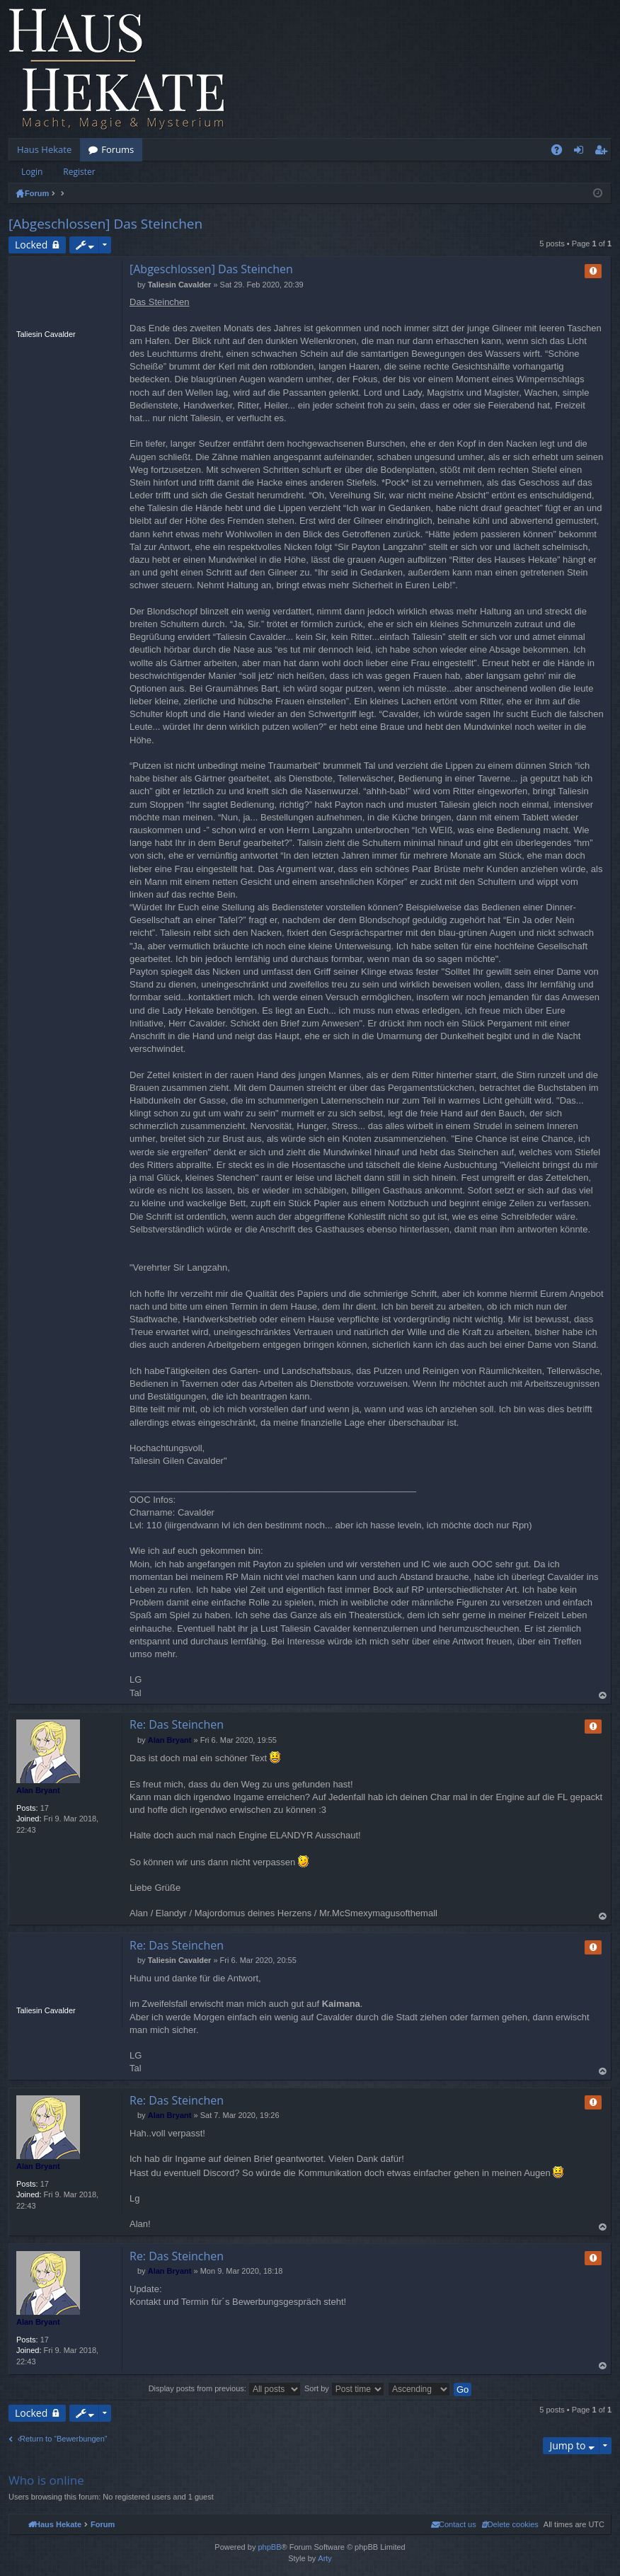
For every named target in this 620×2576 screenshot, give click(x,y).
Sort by (344, 2388)
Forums (117, 149)
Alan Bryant (38, 1790)
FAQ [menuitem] (561, 152)
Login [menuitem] (581, 152)
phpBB (269, 2547)
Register (79, 172)
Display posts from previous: (225, 2388)
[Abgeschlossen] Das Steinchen (105, 223)
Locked (31, 244)
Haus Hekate (44, 149)
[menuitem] (510, 2524)
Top (603, 1695)
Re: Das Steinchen (177, 1724)
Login (31, 172)
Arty (325, 2558)
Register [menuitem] (604, 152)
